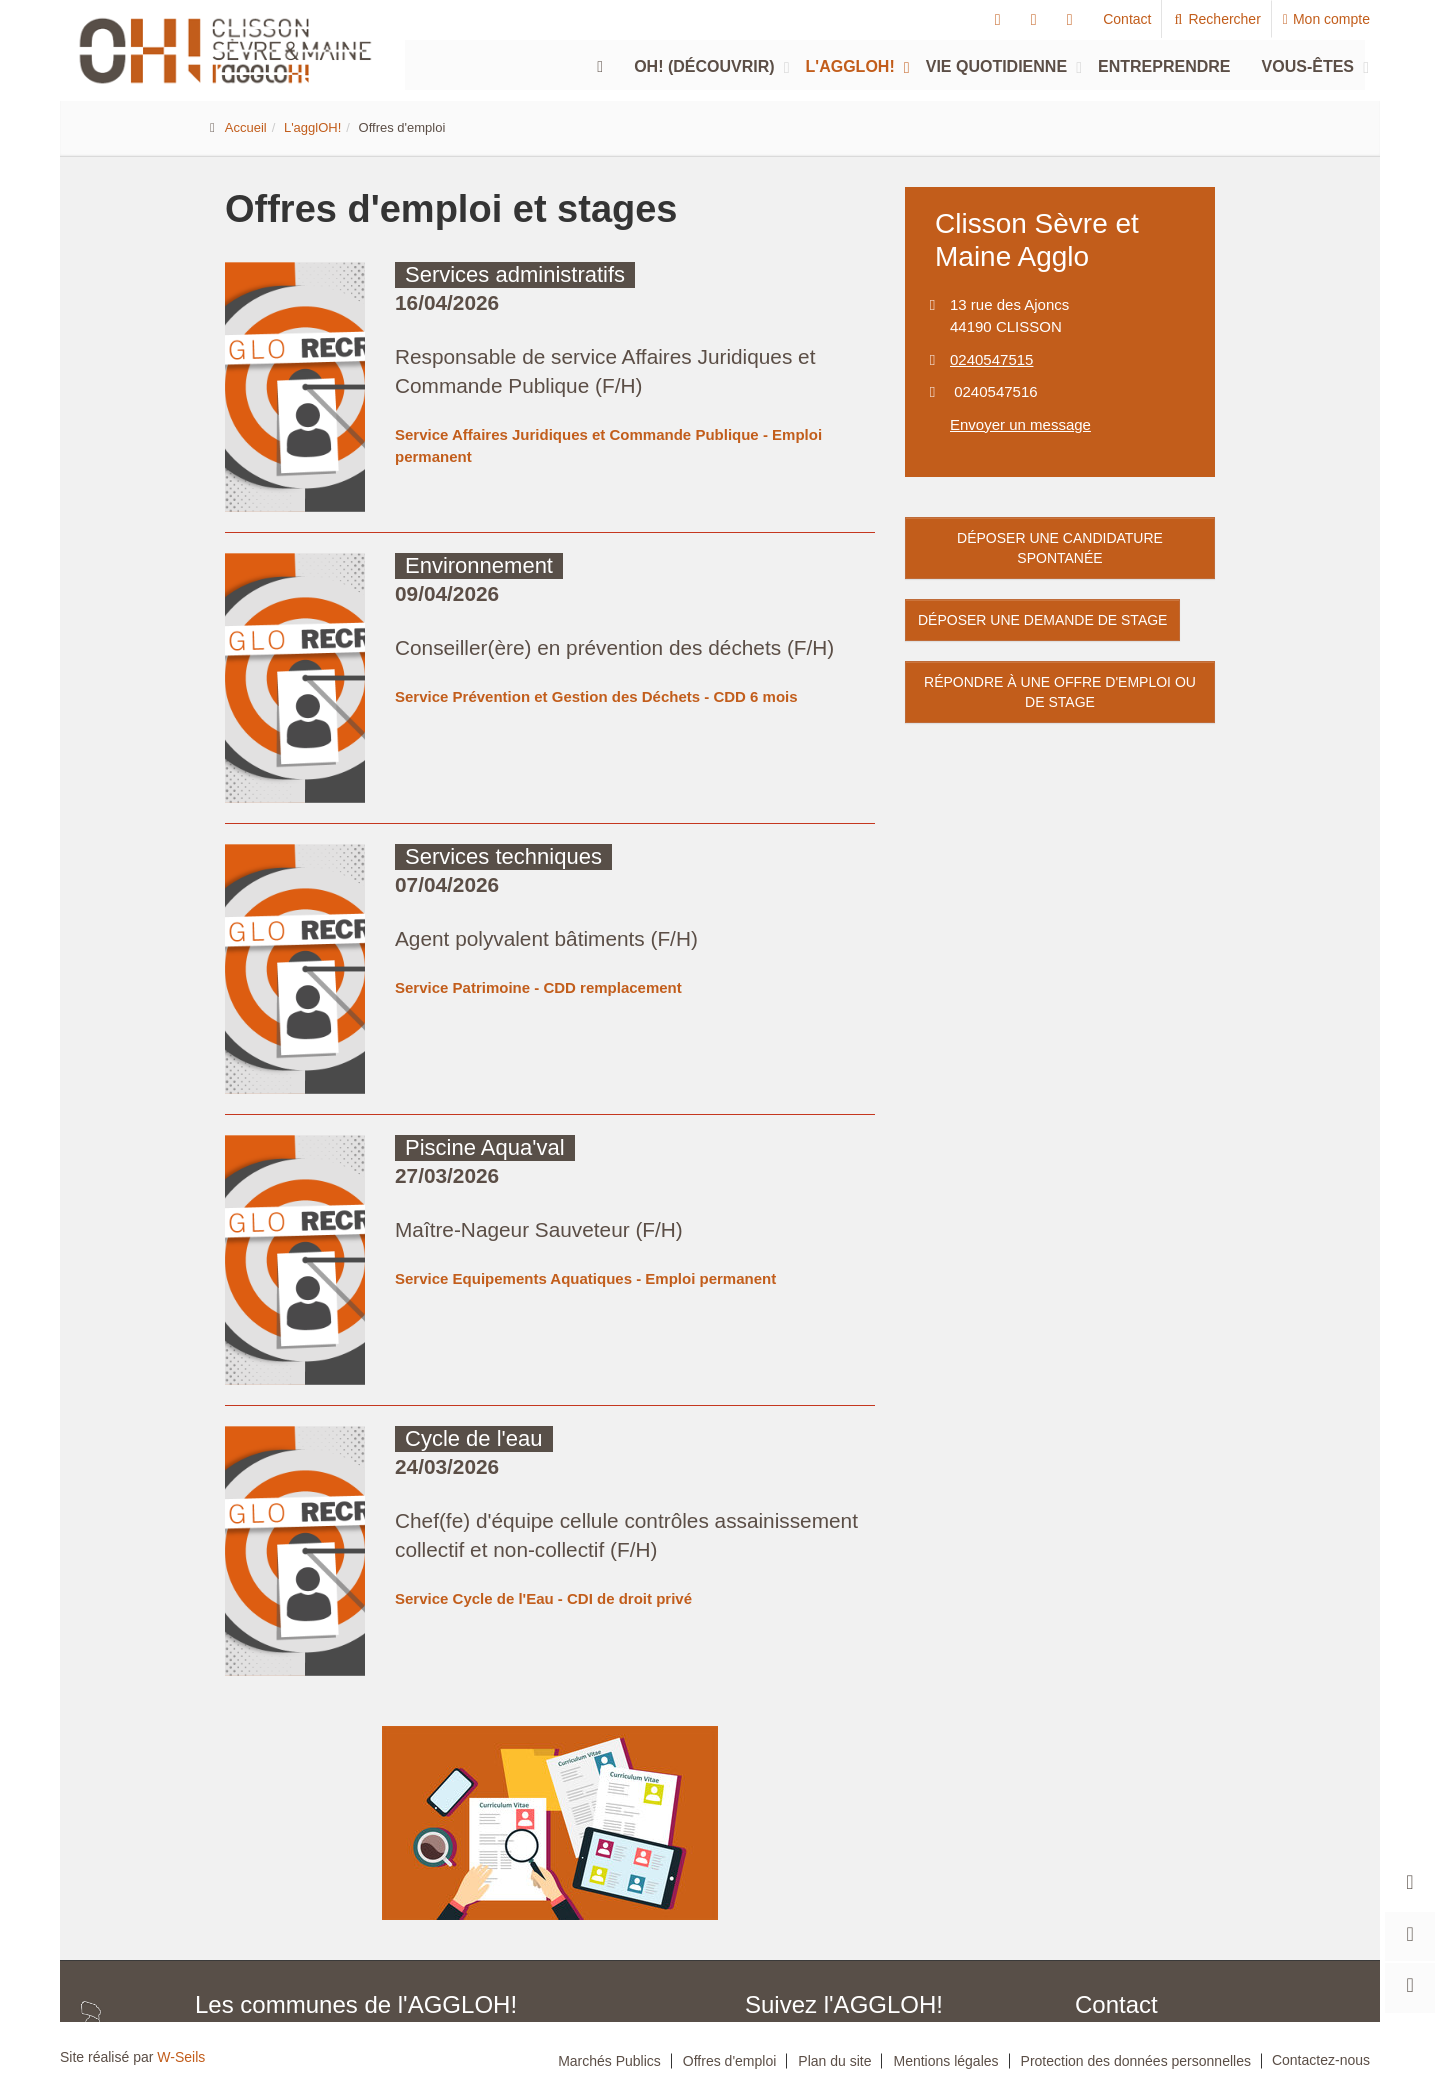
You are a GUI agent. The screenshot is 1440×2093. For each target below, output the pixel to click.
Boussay (361, 1871)
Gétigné (217, 1904)
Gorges (282, 1904)
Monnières (350, 1937)
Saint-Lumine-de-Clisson (412, 1970)
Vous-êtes (1308, 66)
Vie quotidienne (996, 66)
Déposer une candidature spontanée (1060, 548)
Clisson (550, 1871)
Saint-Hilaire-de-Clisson (259, 1970)
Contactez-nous (1321, 2060)
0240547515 (991, 359)
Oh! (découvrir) (704, 66)
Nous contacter (1137, 2006)
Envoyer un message (1020, 424)
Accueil (246, 127)
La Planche (600, 1904)
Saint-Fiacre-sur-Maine (543, 1937)
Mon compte (1326, 19)
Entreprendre (1164, 66)
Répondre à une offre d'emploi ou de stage (1060, 692)
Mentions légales (945, 2061)
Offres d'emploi (729, 2061)
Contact (1127, 19)
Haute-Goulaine (369, 1904)
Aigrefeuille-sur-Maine (254, 1871)
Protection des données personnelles (1136, 2061)
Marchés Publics (609, 2061)
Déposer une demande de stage (1042, 620)
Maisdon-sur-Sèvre (246, 1937)
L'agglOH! (850, 66)
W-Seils (181, 2057)
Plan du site (834, 2061)
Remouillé (429, 1937)
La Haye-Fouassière (490, 1904)
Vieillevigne (533, 1970)
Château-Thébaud (457, 1871)
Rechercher (1216, 19)
